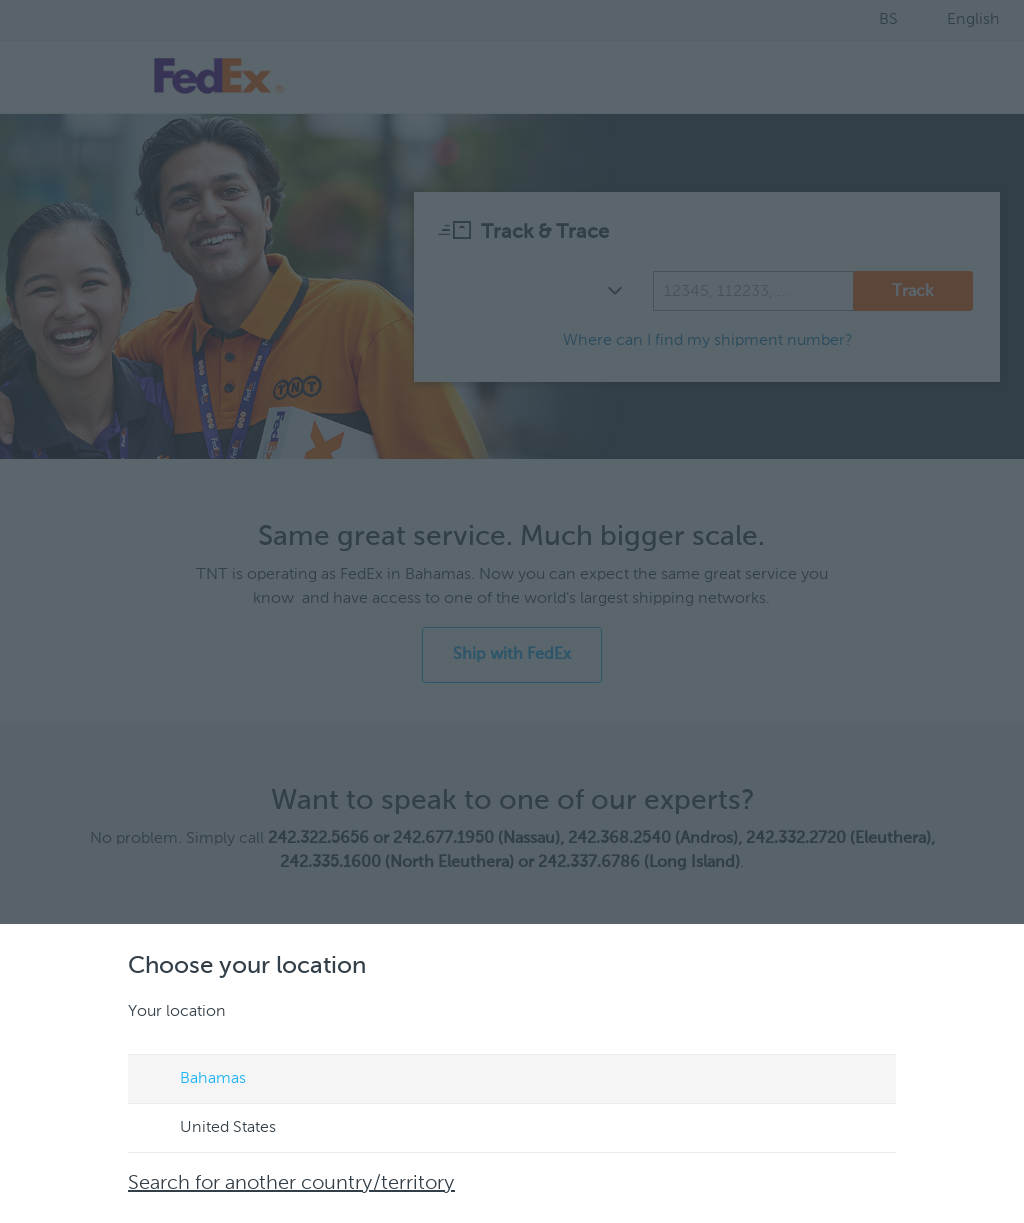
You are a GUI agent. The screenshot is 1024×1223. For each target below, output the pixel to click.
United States (209, 1129)
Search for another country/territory (291, 1184)
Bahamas (194, 1080)
